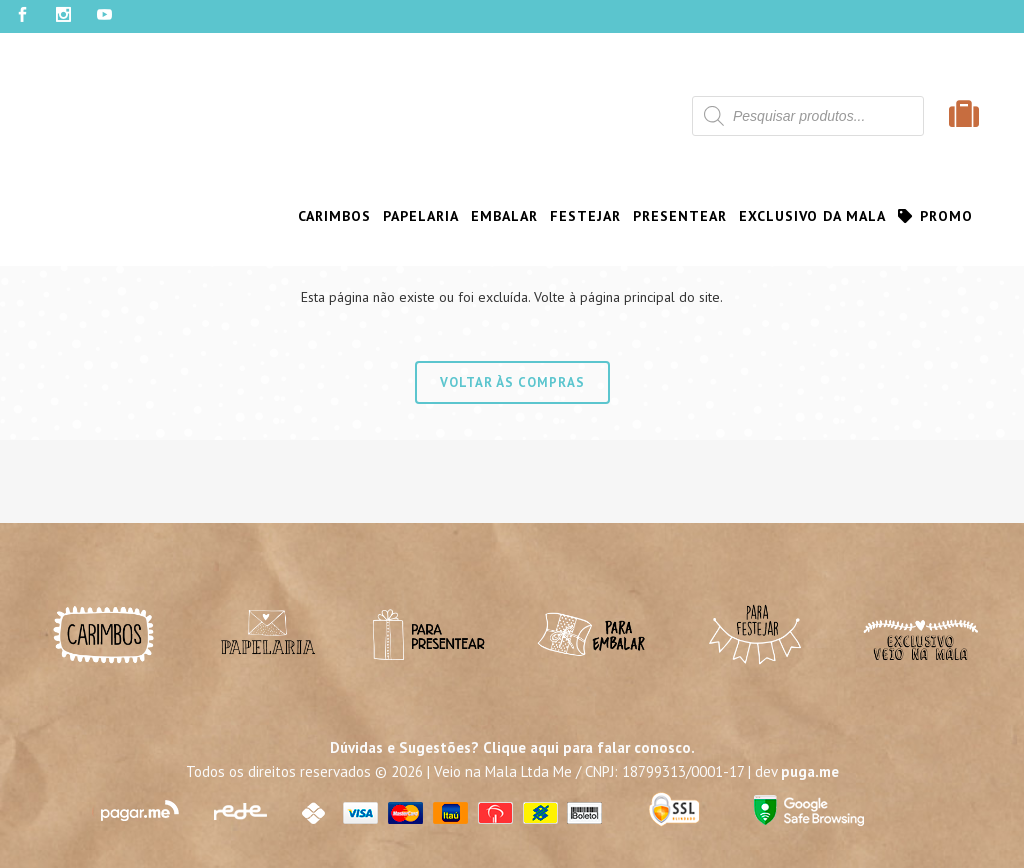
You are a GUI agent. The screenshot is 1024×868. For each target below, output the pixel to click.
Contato (808, 84)
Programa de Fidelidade (218, 84)
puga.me (810, 771)
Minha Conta (59, 84)
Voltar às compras (512, 382)
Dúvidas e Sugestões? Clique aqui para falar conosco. (512, 747)
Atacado (733, 84)
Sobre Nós (517, 84)
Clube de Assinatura (392, 84)
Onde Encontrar (629, 84)
